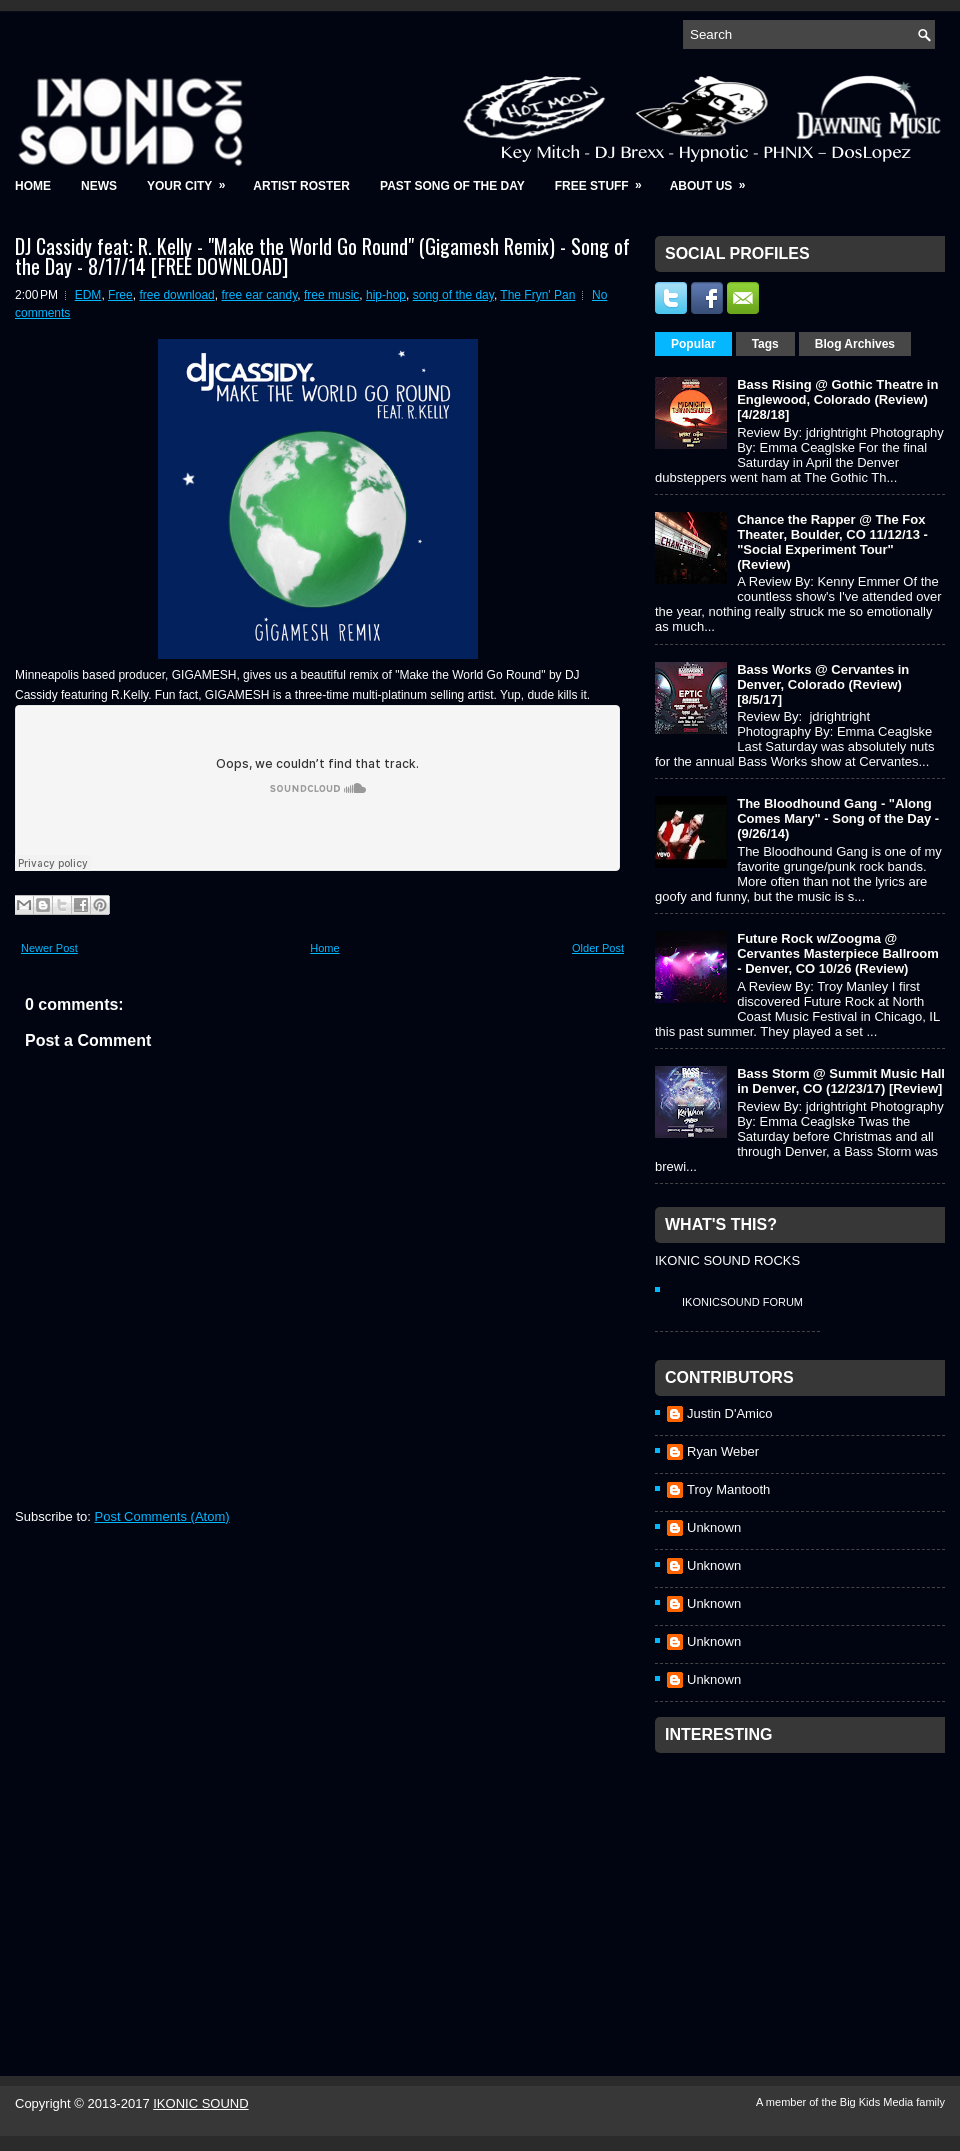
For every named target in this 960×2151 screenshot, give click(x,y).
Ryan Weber (723, 1451)
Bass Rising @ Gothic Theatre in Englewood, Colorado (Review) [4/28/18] (837, 399)
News (99, 186)
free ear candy (259, 295)
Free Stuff (605, 179)
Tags (765, 344)
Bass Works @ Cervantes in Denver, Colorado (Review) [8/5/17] (823, 684)
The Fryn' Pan (537, 295)
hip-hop (386, 295)
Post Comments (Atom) (162, 1516)
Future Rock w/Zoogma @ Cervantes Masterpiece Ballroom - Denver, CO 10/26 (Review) (838, 953)
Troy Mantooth (728, 1489)
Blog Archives (855, 344)
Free (120, 295)
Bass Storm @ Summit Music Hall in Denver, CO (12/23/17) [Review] (841, 1081)
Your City (192, 179)
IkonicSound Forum (742, 1302)
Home (33, 186)
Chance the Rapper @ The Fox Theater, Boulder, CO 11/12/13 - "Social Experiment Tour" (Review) (832, 542)
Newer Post (49, 948)
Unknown (714, 1527)
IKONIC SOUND (200, 2103)
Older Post (598, 948)
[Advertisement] (805, 1888)
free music (331, 295)
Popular (693, 344)
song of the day (453, 295)
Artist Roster (301, 186)
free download (176, 295)
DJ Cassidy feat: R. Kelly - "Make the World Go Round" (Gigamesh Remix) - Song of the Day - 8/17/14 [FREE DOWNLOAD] (322, 256)
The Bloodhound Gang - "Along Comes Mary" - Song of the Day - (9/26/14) (838, 818)
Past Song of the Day (452, 186)
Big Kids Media (878, 2102)
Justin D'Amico (730, 1413)
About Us (714, 179)
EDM (88, 295)
